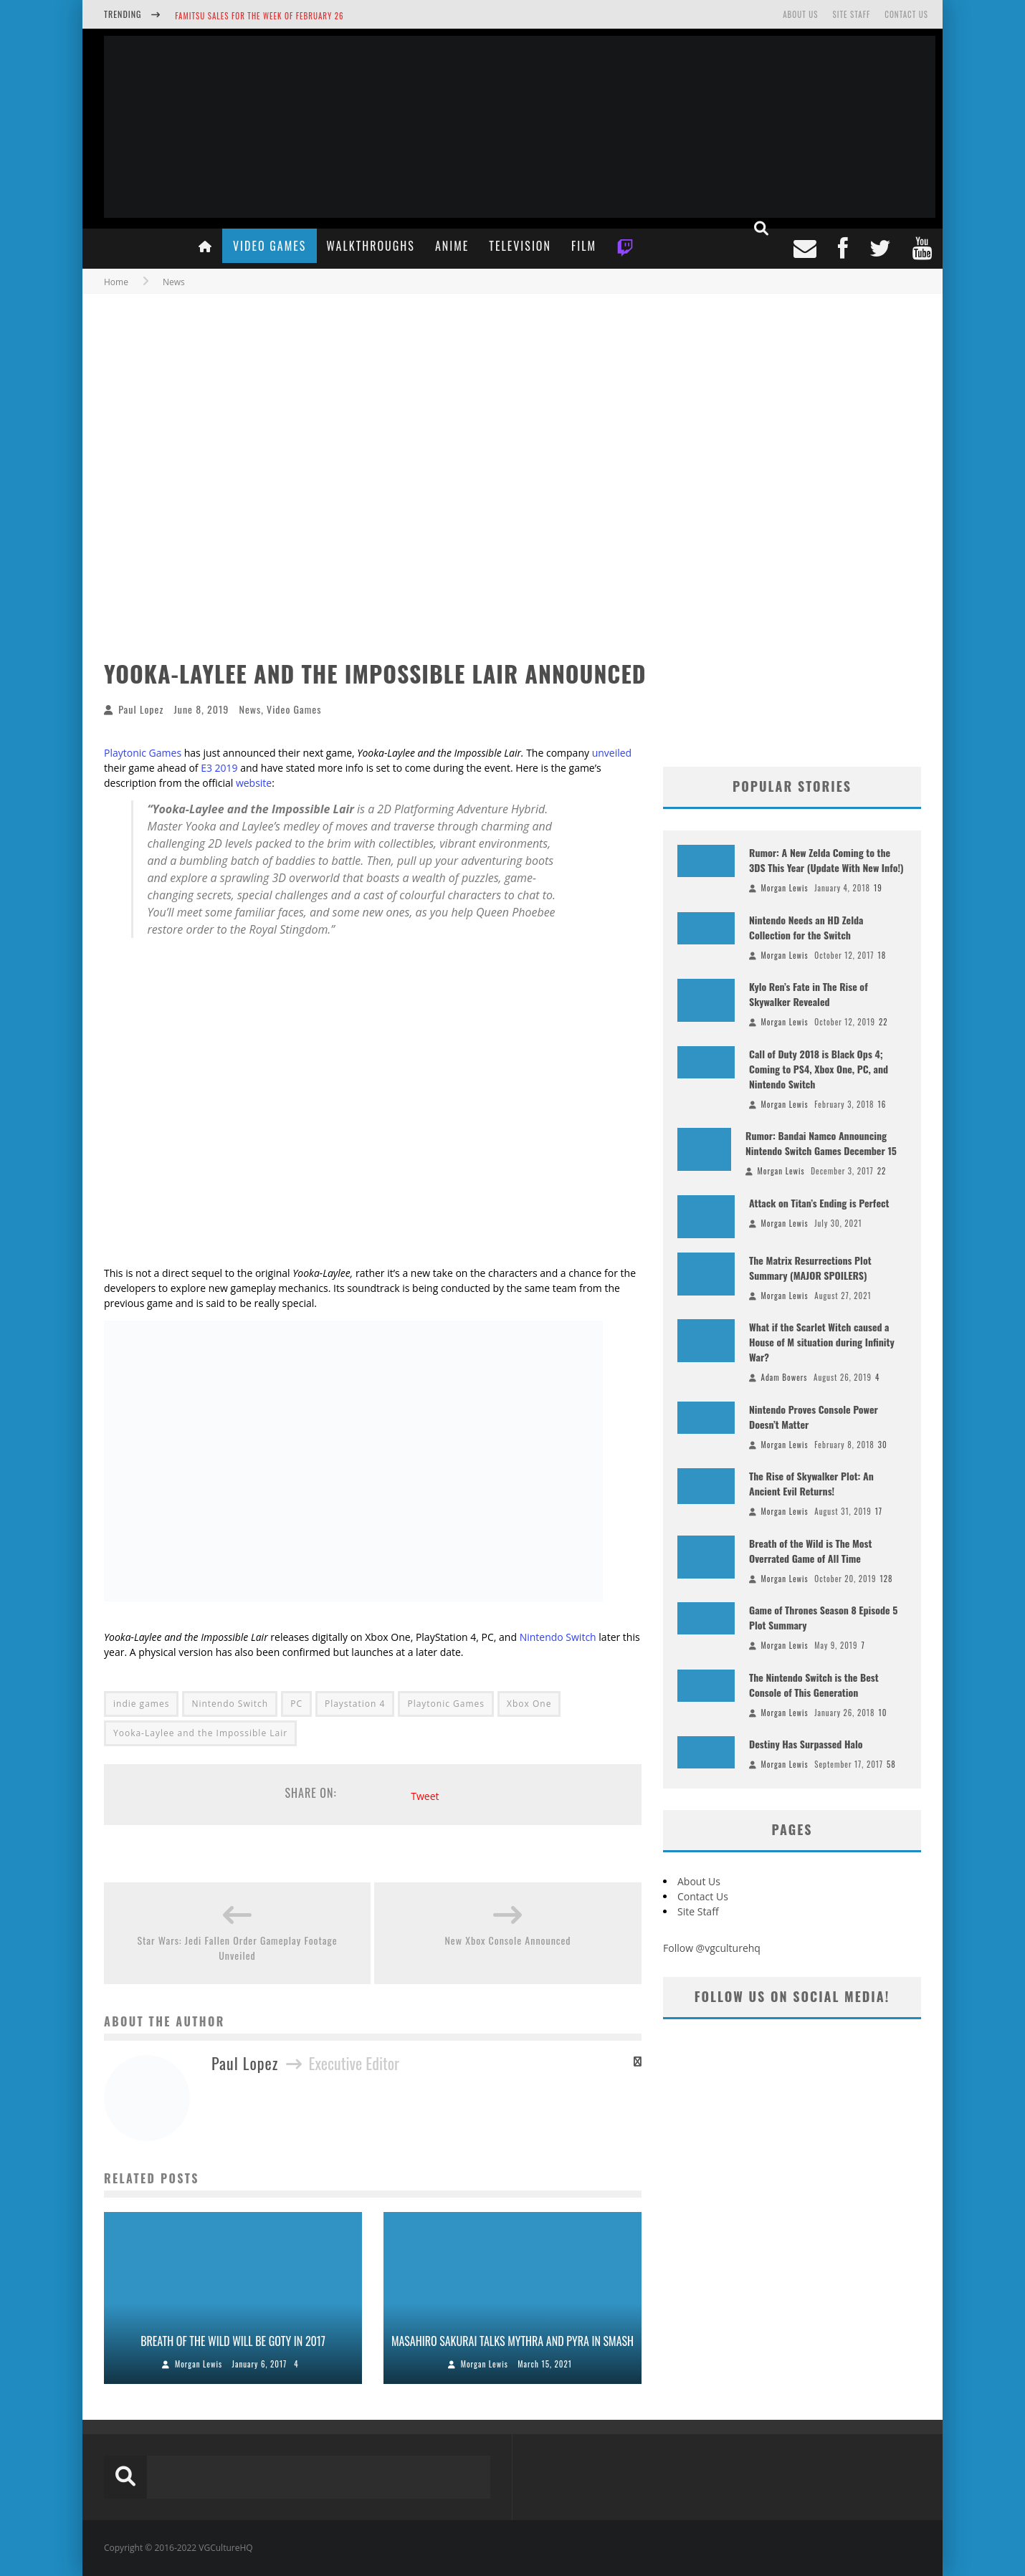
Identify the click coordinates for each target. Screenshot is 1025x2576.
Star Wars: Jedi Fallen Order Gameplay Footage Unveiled (237, 1948)
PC (296, 1704)
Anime (452, 245)
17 (878, 1511)
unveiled (612, 753)
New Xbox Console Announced (507, 1940)
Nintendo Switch (558, 1637)
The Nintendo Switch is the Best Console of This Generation (814, 1685)
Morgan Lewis (198, 2364)
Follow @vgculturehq (712, 1948)
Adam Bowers (784, 1377)
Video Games (269, 245)
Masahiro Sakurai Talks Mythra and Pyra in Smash (512, 2341)
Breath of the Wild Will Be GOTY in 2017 (232, 2341)
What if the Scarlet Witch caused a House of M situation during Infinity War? (822, 1341)
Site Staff (851, 14)
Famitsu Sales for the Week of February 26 (259, 15)
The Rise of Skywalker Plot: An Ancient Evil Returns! (811, 1483)
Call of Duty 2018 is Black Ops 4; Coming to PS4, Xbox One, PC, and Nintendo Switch (818, 1068)
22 (883, 1022)
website (254, 783)
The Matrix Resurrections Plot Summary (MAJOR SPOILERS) (810, 1268)
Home (116, 282)
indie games (141, 1704)
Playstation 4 (355, 1704)
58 (891, 1764)
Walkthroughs (370, 245)
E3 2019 (219, 768)
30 (882, 1444)
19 (878, 888)
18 (882, 955)
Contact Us (906, 14)
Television (520, 245)
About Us (800, 14)
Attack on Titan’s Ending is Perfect (819, 1202)
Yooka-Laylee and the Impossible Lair (200, 1733)
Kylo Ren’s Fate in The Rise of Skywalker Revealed (808, 994)
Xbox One (529, 1704)
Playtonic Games (142, 753)
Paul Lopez (140, 709)
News (250, 709)
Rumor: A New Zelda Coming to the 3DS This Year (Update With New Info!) (826, 860)
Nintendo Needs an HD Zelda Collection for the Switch (806, 927)
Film (583, 245)
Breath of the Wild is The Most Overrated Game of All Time (810, 1551)
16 (882, 1104)
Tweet (425, 1796)
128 (885, 1578)
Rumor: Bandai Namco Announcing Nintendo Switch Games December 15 (821, 1143)
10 (883, 1712)
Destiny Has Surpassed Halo (806, 1743)
